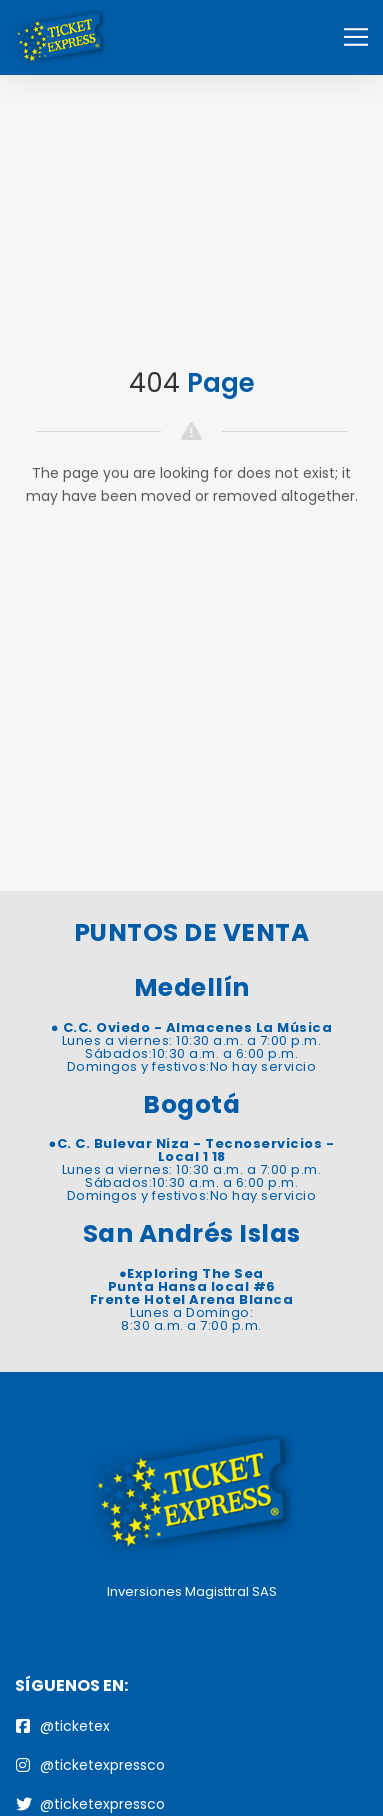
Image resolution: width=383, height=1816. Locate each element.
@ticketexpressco (90, 1765)
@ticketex (63, 1726)
